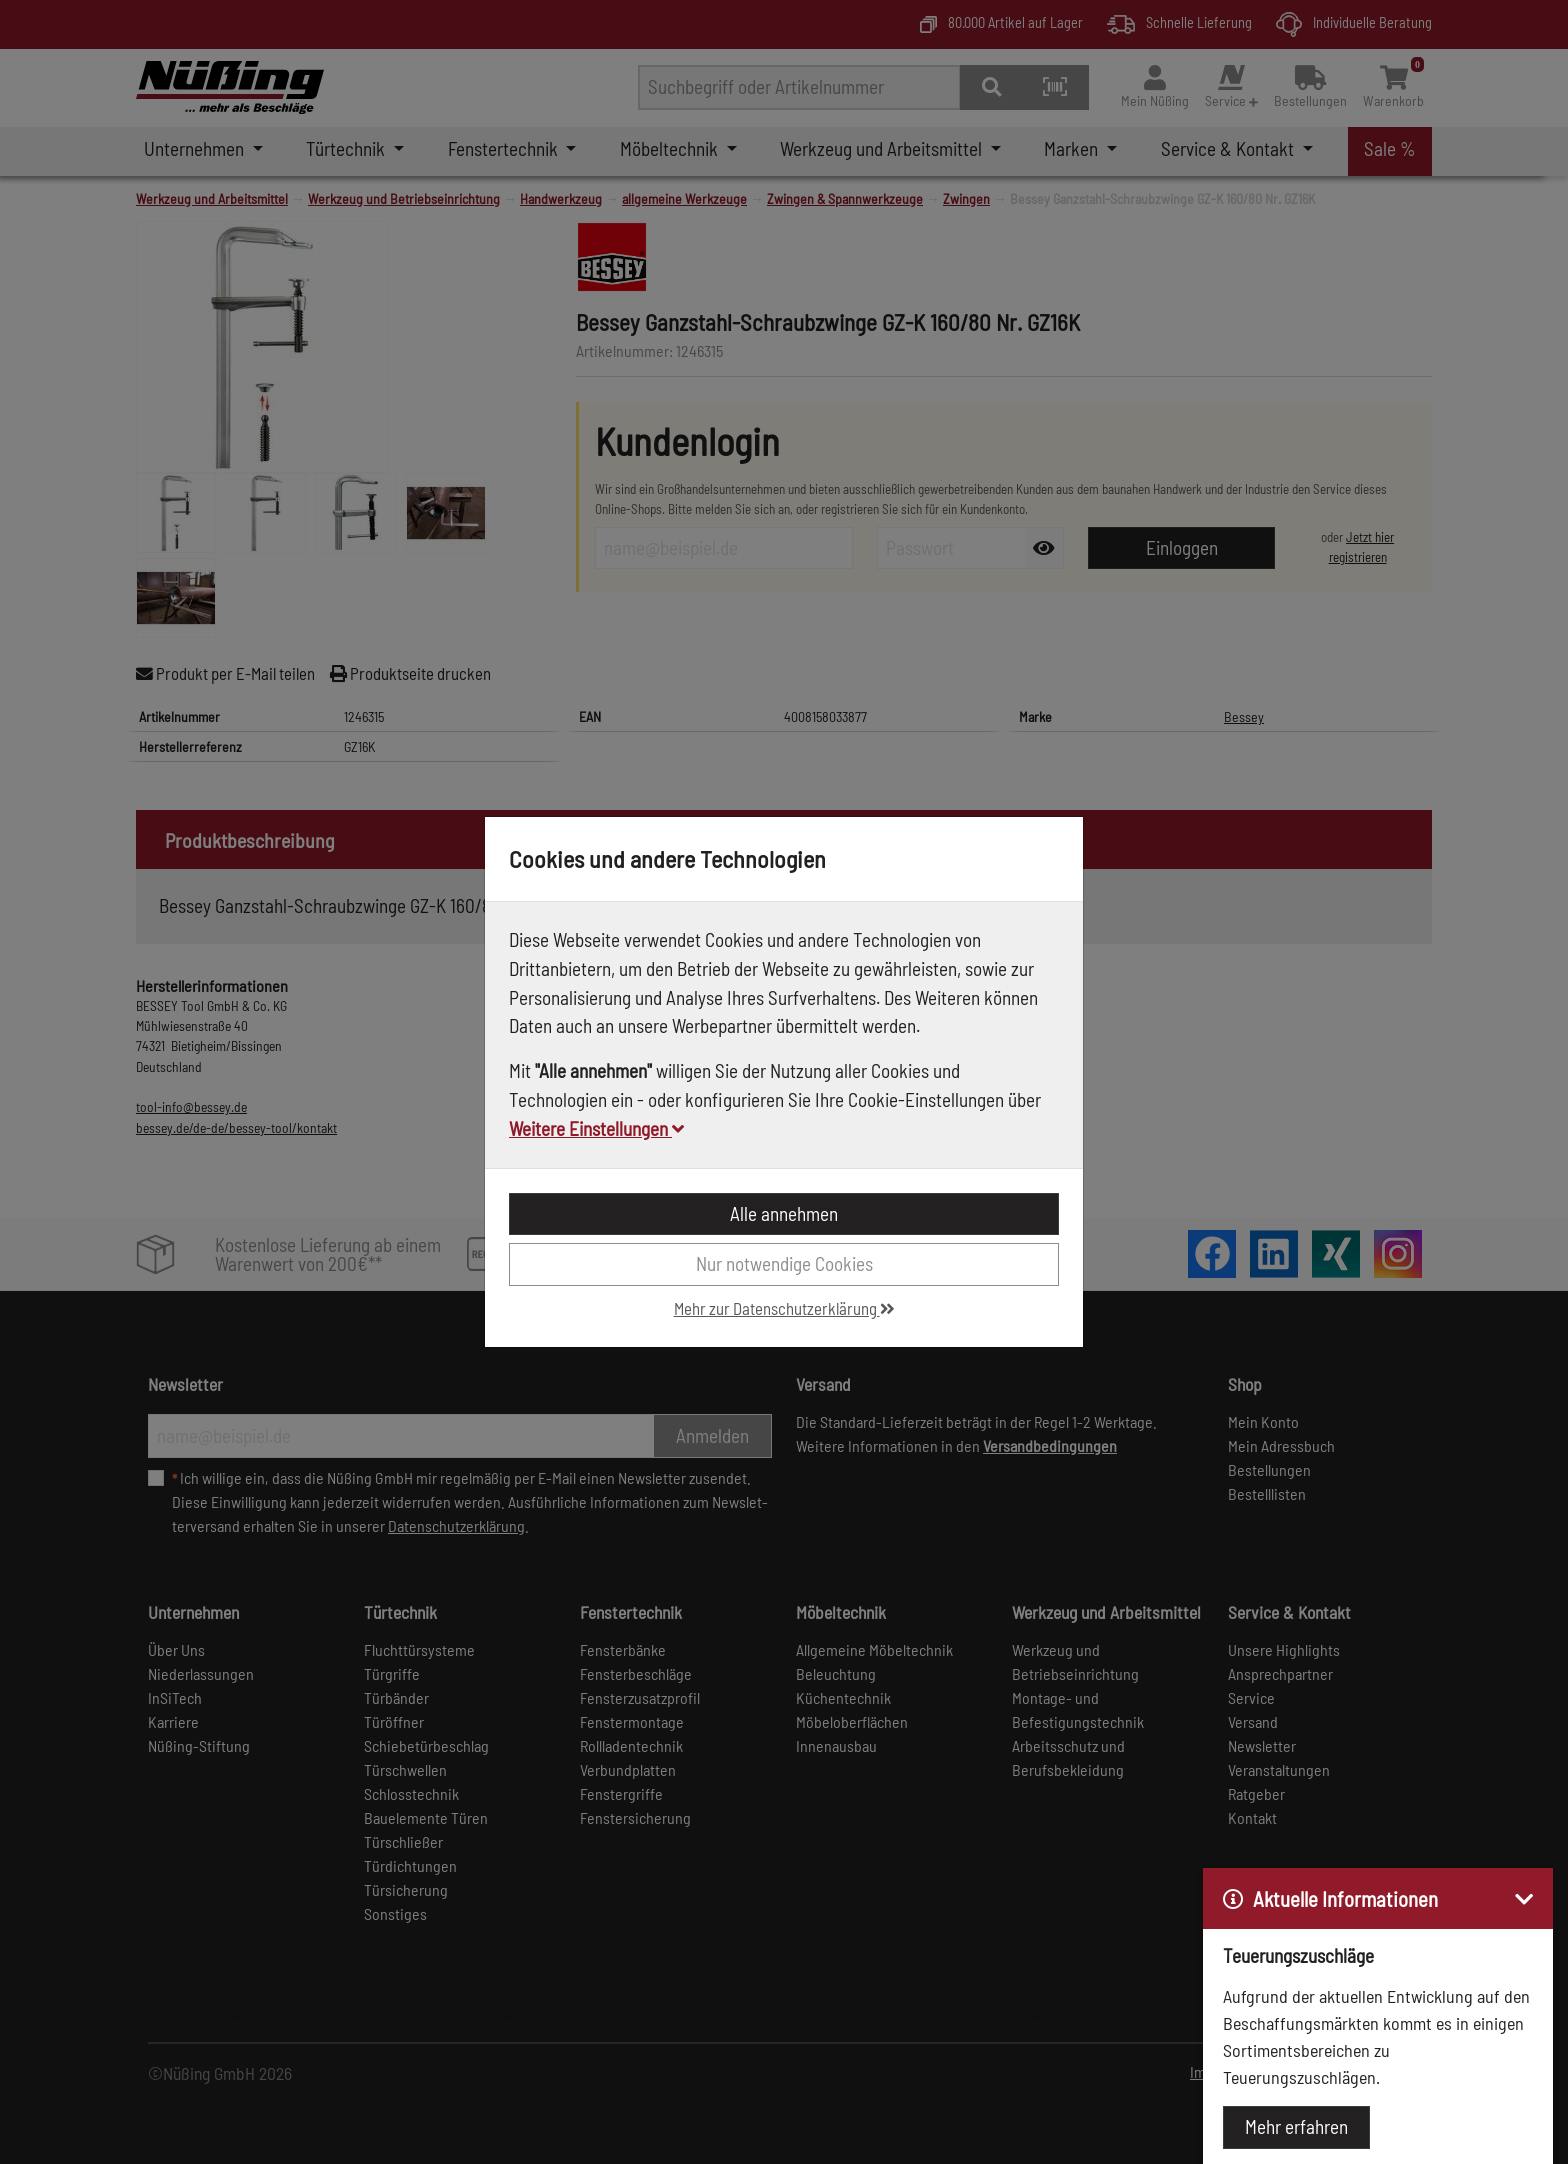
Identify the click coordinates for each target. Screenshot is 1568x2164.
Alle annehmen (784, 1213)
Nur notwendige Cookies (784, 1263)
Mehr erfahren (1296, 2126)
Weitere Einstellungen (596, 1128)
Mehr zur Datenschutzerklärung (784, 1308)
